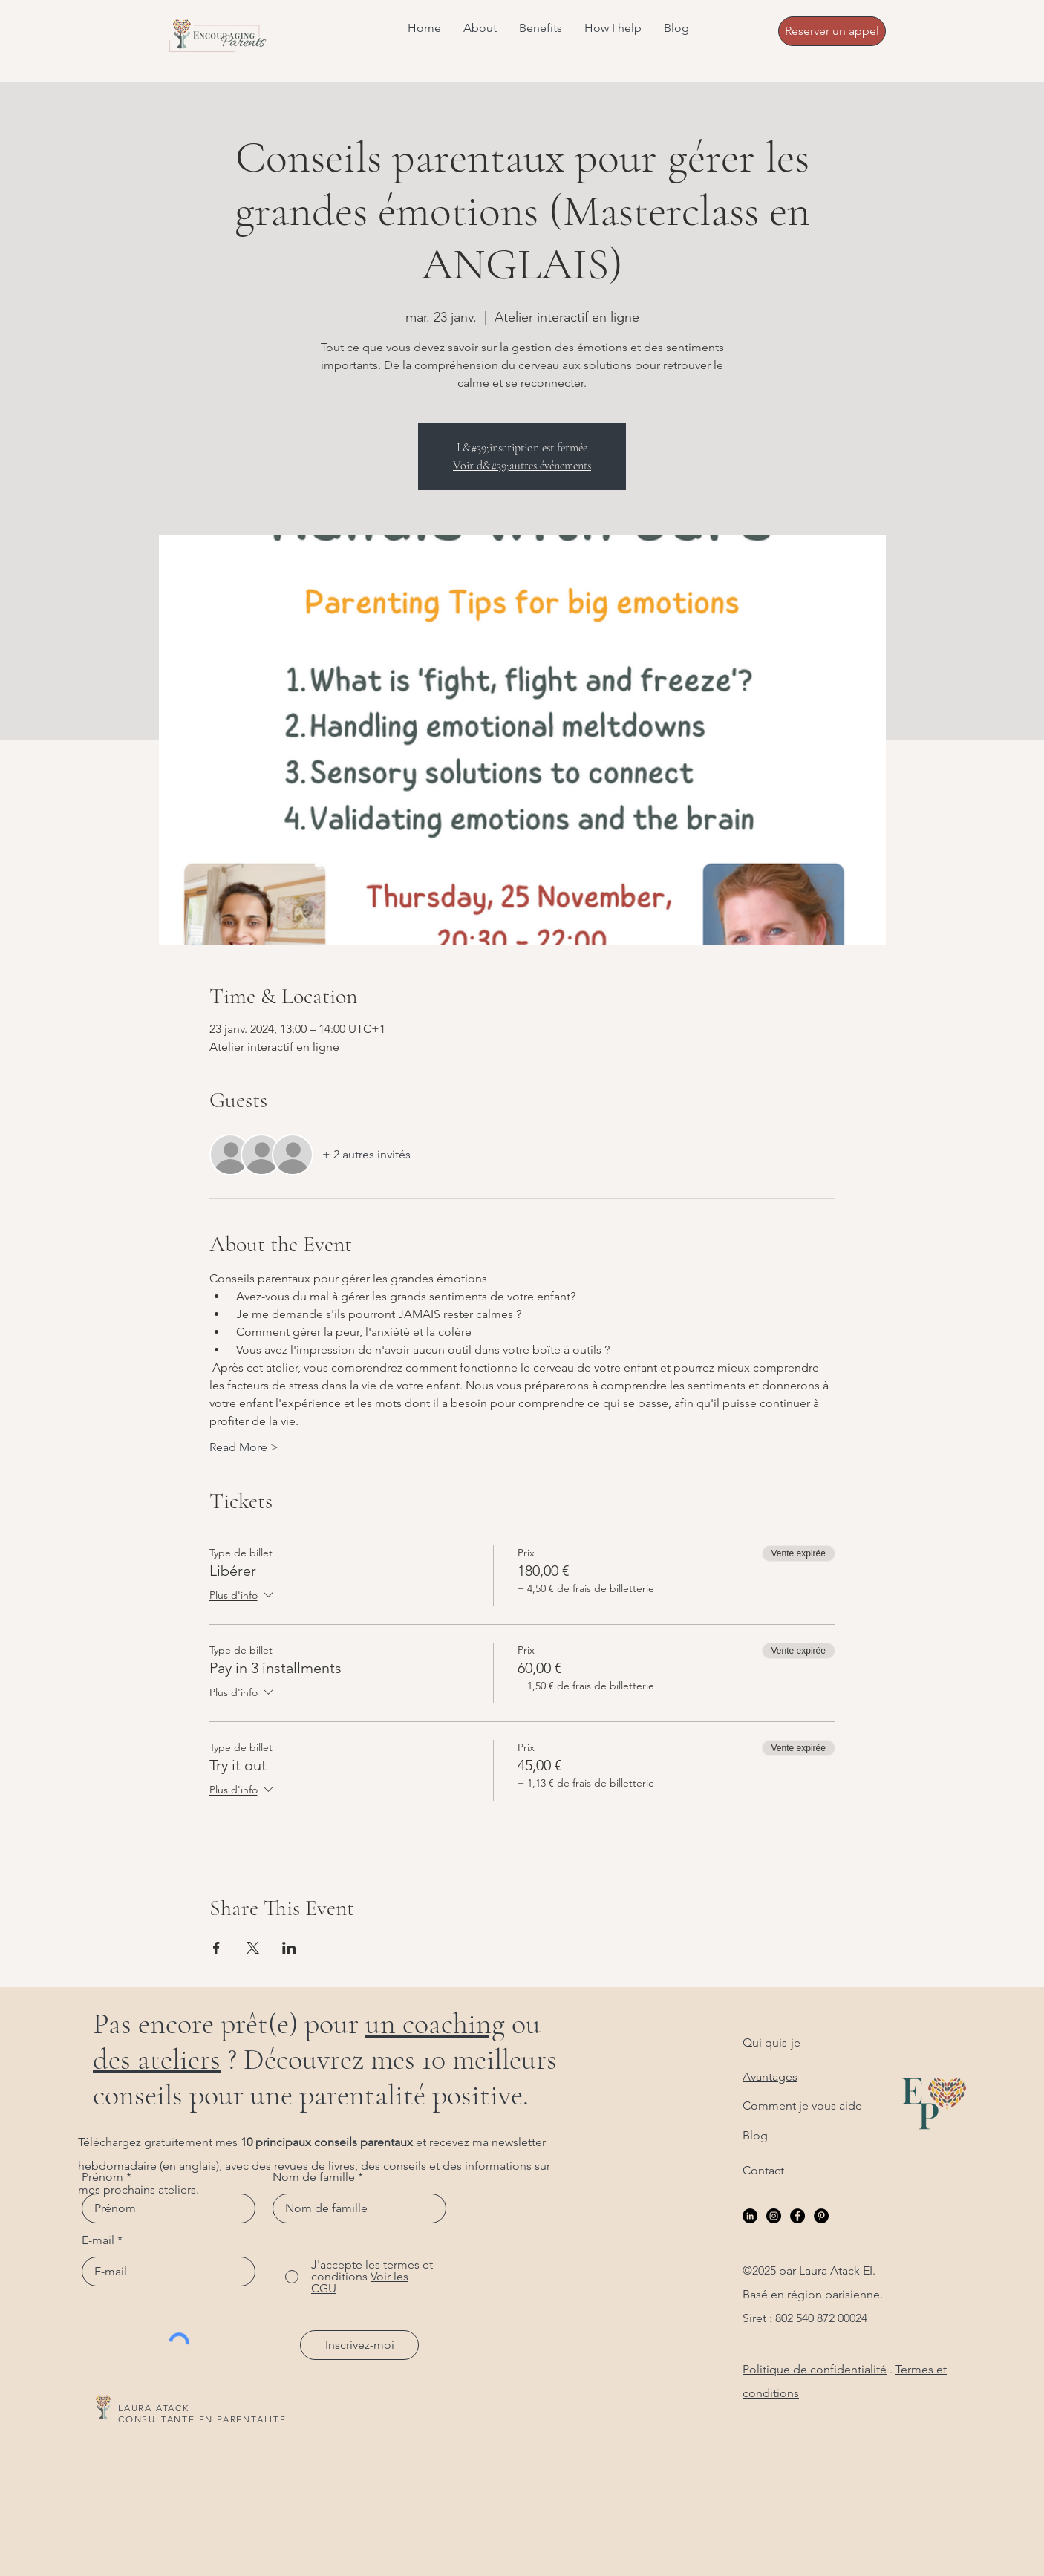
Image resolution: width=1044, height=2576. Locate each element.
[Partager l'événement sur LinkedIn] (289, 1948)
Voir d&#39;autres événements (522, 465)
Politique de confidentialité (815, 2369)
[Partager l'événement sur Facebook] (216, 1948)
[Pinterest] (821, 2215)
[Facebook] (797, 2215)
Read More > (243, 1447)
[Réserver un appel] (832, 31)
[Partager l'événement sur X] (253, 1948)
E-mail (98, 2240)
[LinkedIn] (750, 2215)
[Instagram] (773, 2215)
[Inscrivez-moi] (359, 2345)
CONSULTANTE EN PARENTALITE (202, 2419)
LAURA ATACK (153, 2407)
